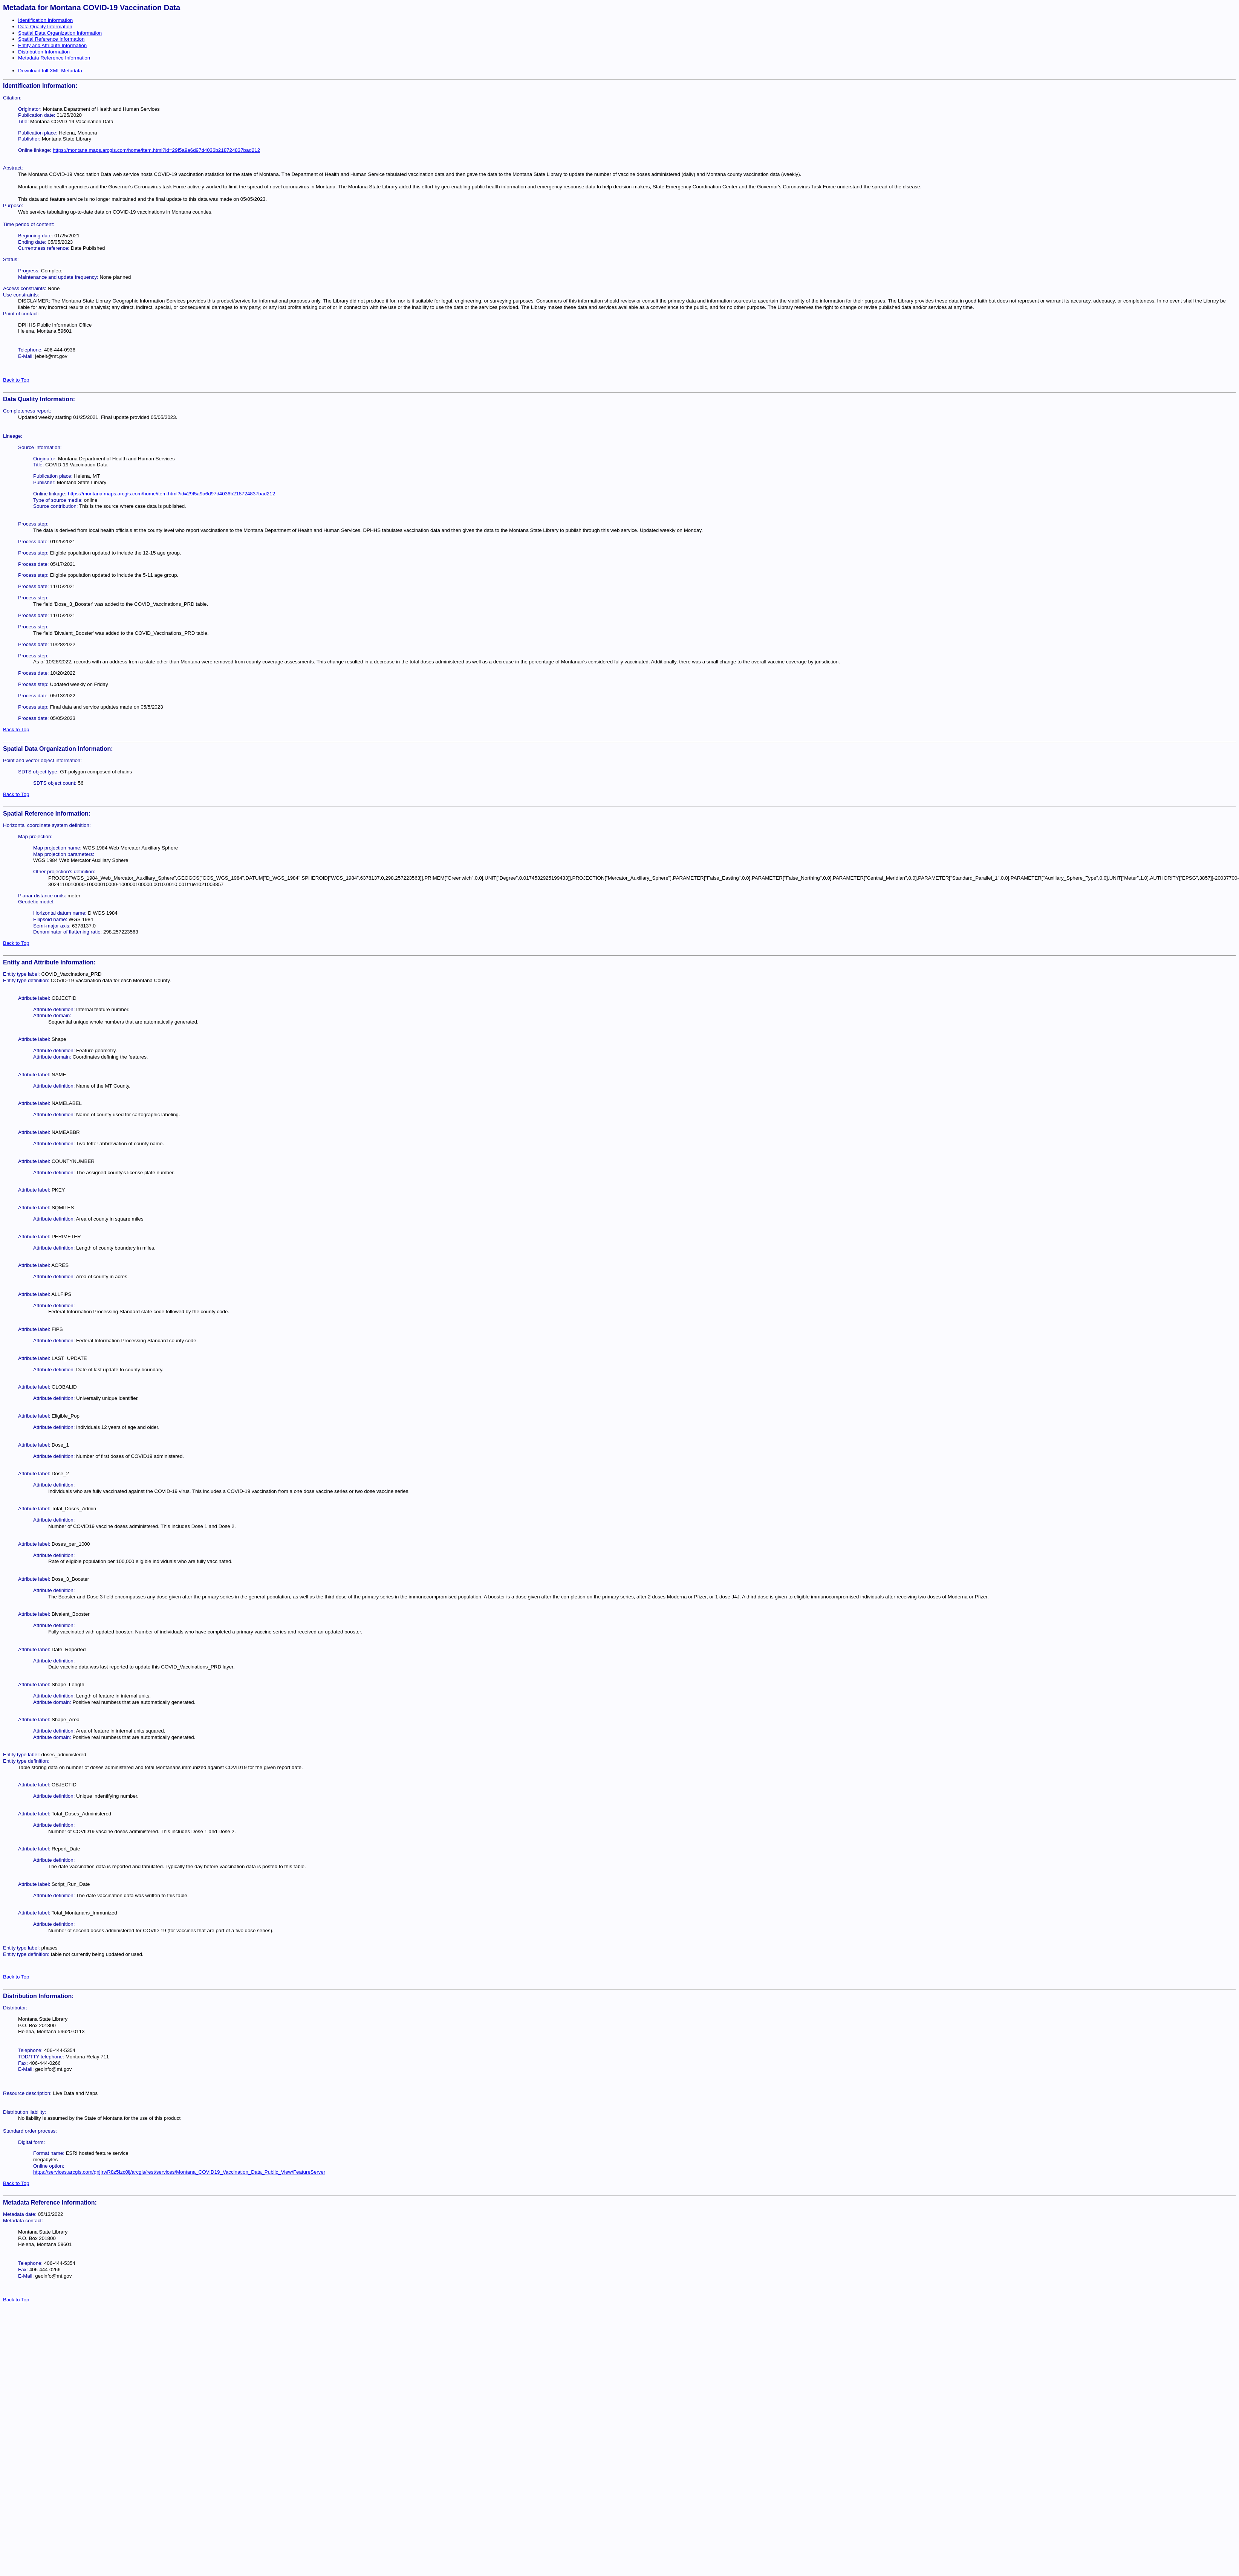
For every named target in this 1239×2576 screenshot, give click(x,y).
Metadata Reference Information (54, 58)
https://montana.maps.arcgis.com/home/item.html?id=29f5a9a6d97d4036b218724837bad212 (156, 150)
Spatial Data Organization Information (60, 33)
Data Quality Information (45, 26)
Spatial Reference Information (51, 39)
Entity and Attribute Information (52, 45)
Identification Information (45, 20)
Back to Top (16, 380)
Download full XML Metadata (50, 70)
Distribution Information (44, 52)
